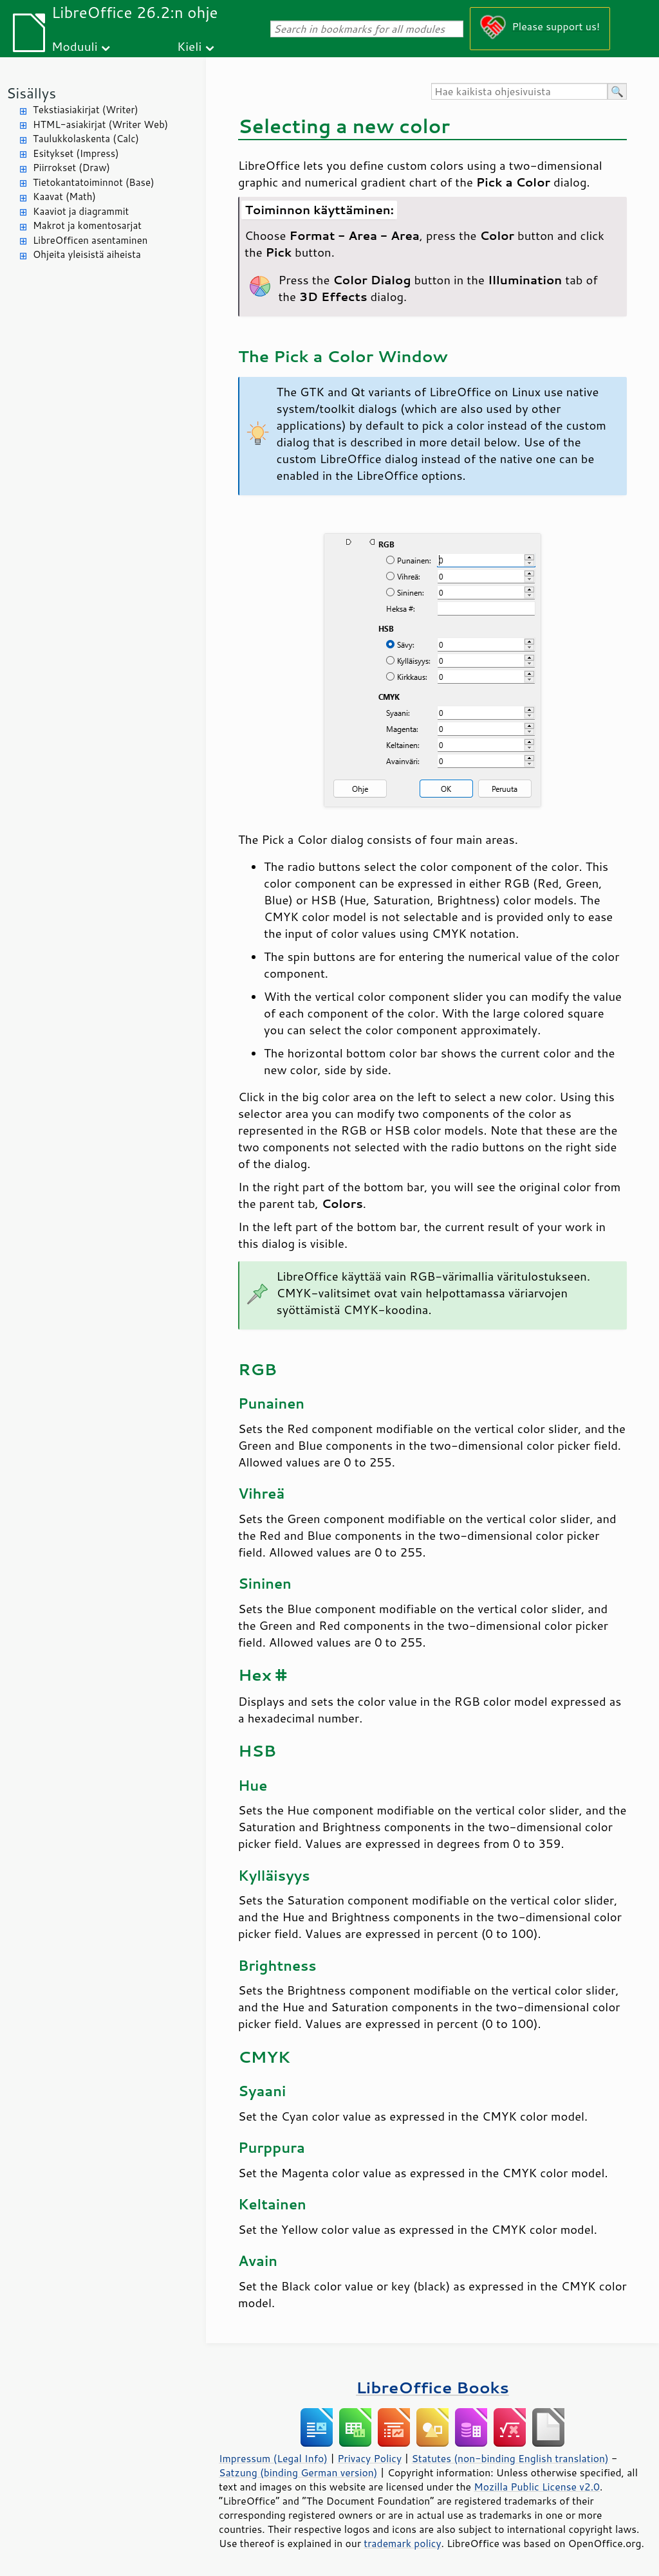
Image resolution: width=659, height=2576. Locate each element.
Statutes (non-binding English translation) (509, 2458)
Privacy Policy (369, 2458)
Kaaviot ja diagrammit (81, 211)
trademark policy (402, 2543)
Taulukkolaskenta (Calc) (86, 138)
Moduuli (74, 46)
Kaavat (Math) (64, 196)
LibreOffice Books (432, 2387)
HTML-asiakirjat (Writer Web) (100, 124)
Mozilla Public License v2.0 (537, 2487)
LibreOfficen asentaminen (90, 240)
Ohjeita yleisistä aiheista (87, 254)
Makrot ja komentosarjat (87, 225)
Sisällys (31, 93)
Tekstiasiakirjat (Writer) (85, 109)
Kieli (189, 46)
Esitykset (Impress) (76, 153)
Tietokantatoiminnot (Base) (93, 182)
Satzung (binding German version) (298, 2472)
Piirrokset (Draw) (71, 167)
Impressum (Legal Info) (273, 2458)
